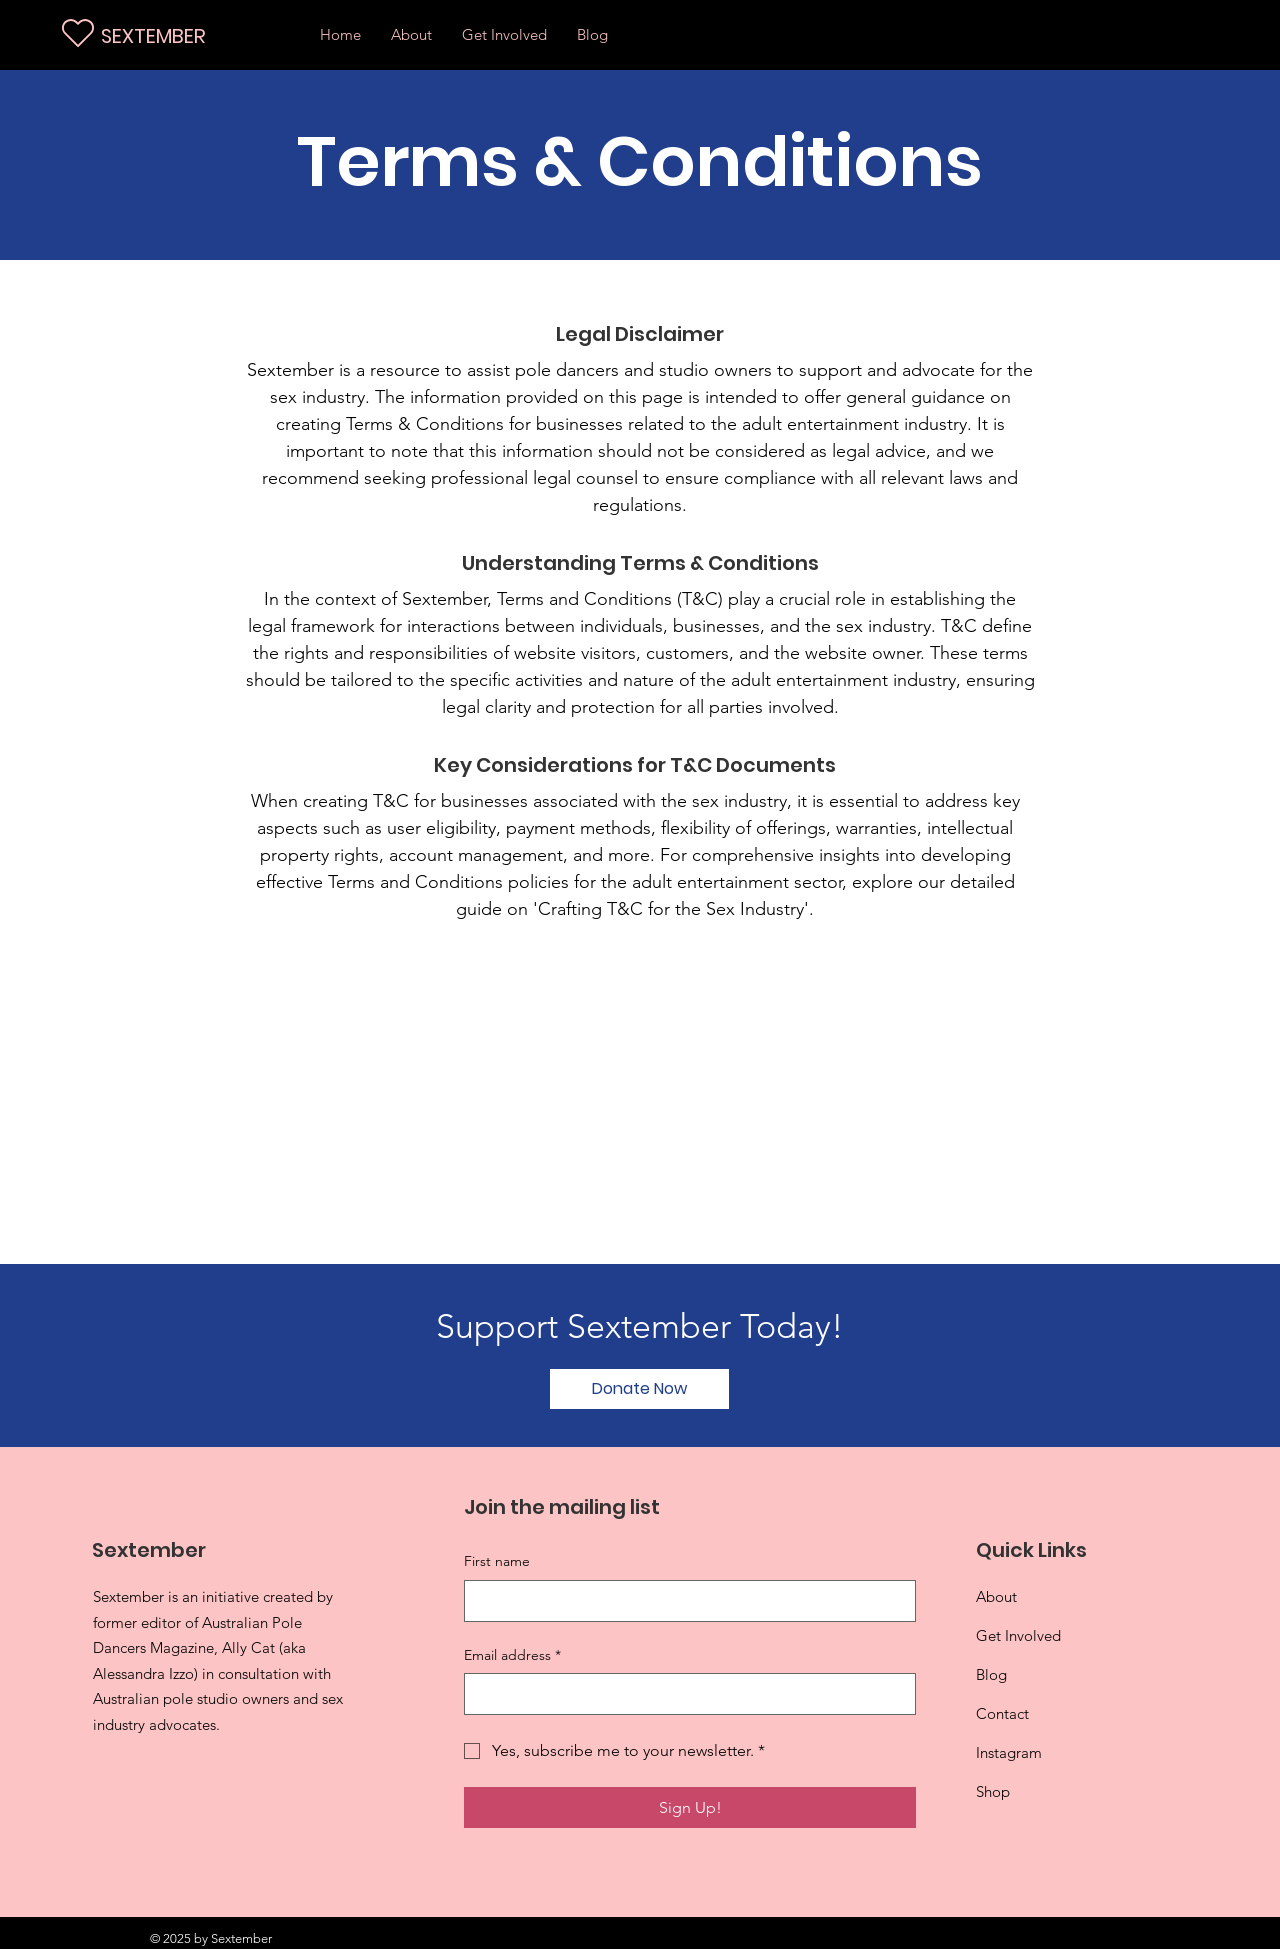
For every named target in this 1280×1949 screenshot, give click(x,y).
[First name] (684, 1601)
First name (497, 1561)
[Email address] (684, 1694)
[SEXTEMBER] (191, 35)
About (996, 1596)
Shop (993, 1791)
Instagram (1009, 1752)
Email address (512, 1656)
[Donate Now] (639, 1389)
